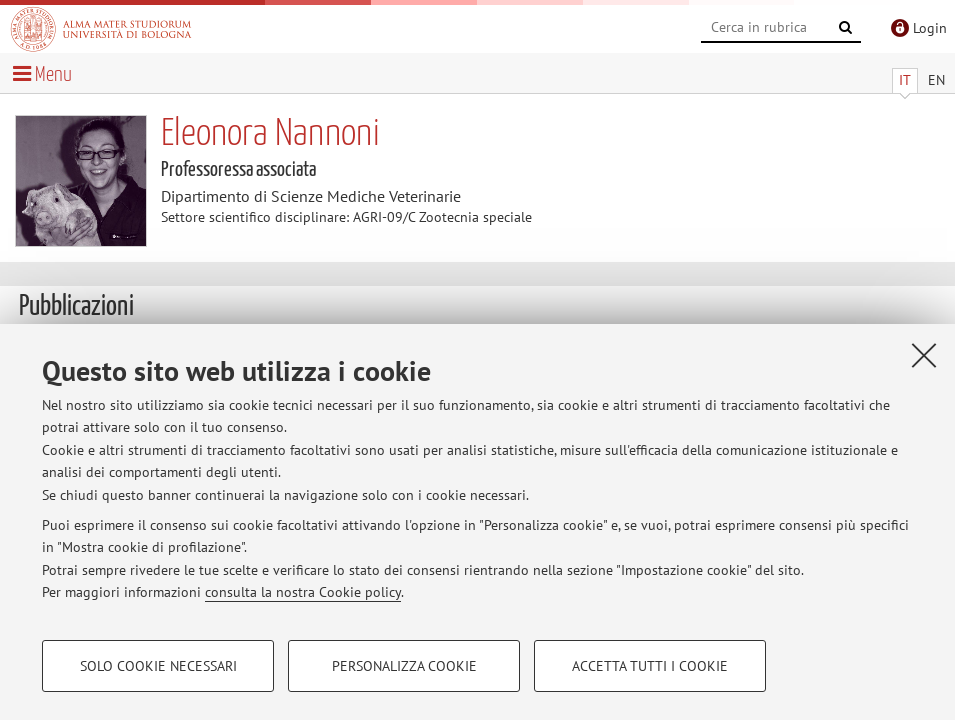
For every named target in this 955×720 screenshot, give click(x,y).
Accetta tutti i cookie (650, 666)
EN (936, 80)
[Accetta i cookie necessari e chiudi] (924, 355)
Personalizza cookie (404, 666)
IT (905, 80)
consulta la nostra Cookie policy (303, 592)
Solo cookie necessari (158, 666)
